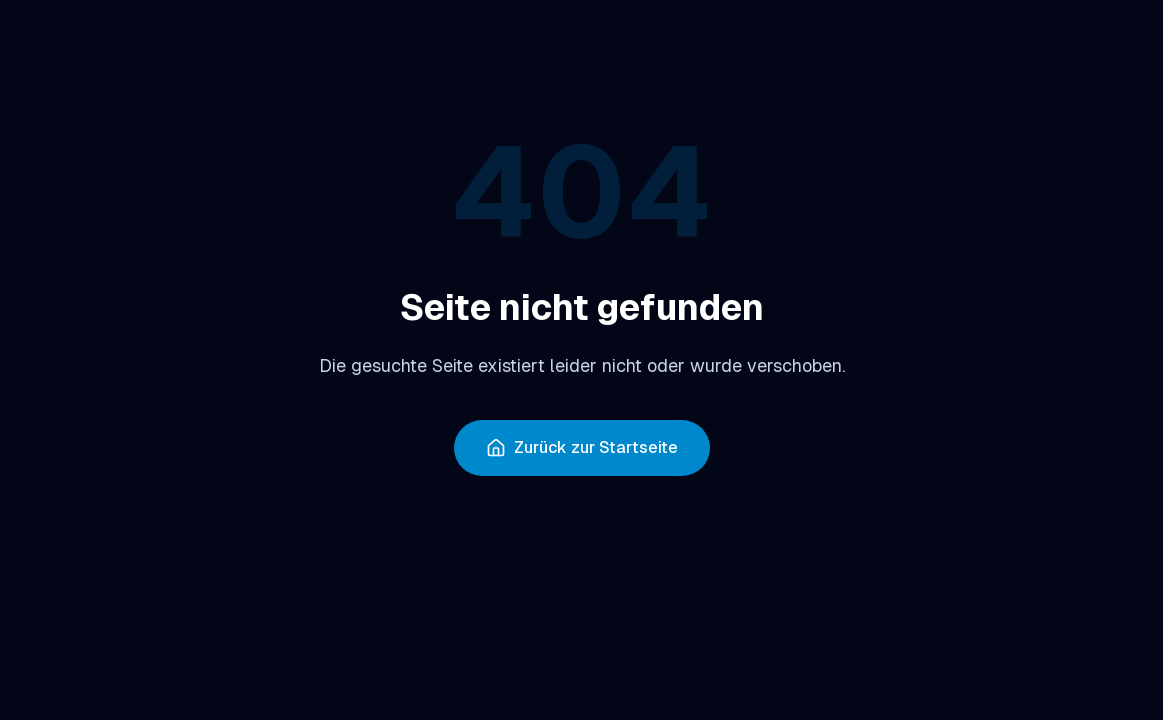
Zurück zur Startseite (582, 448)
